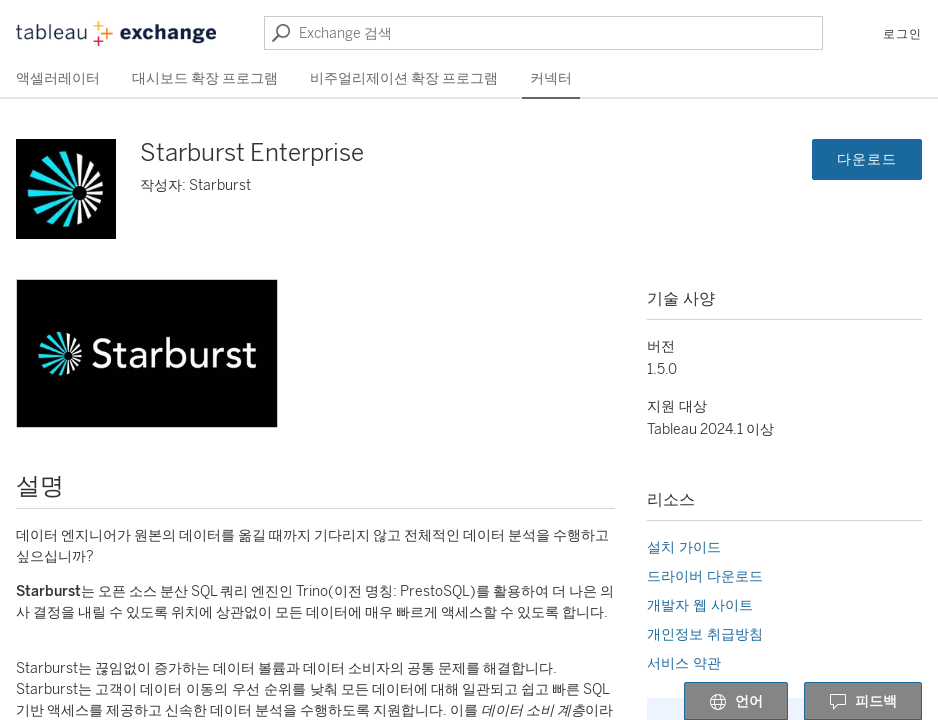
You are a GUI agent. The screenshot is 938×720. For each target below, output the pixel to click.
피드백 (863, 702)
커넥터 (551, 78)
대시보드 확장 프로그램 (205, 78)
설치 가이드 (684, 547)
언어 (736, 702)
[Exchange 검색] (543, 33)
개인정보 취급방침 (705, 634)
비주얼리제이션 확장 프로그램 (404, 78)
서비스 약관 (684, 663)
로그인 (902, 34)
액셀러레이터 (58, 78)
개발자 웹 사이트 (700, 605)
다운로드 (867, 159)
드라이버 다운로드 (705, 576)
